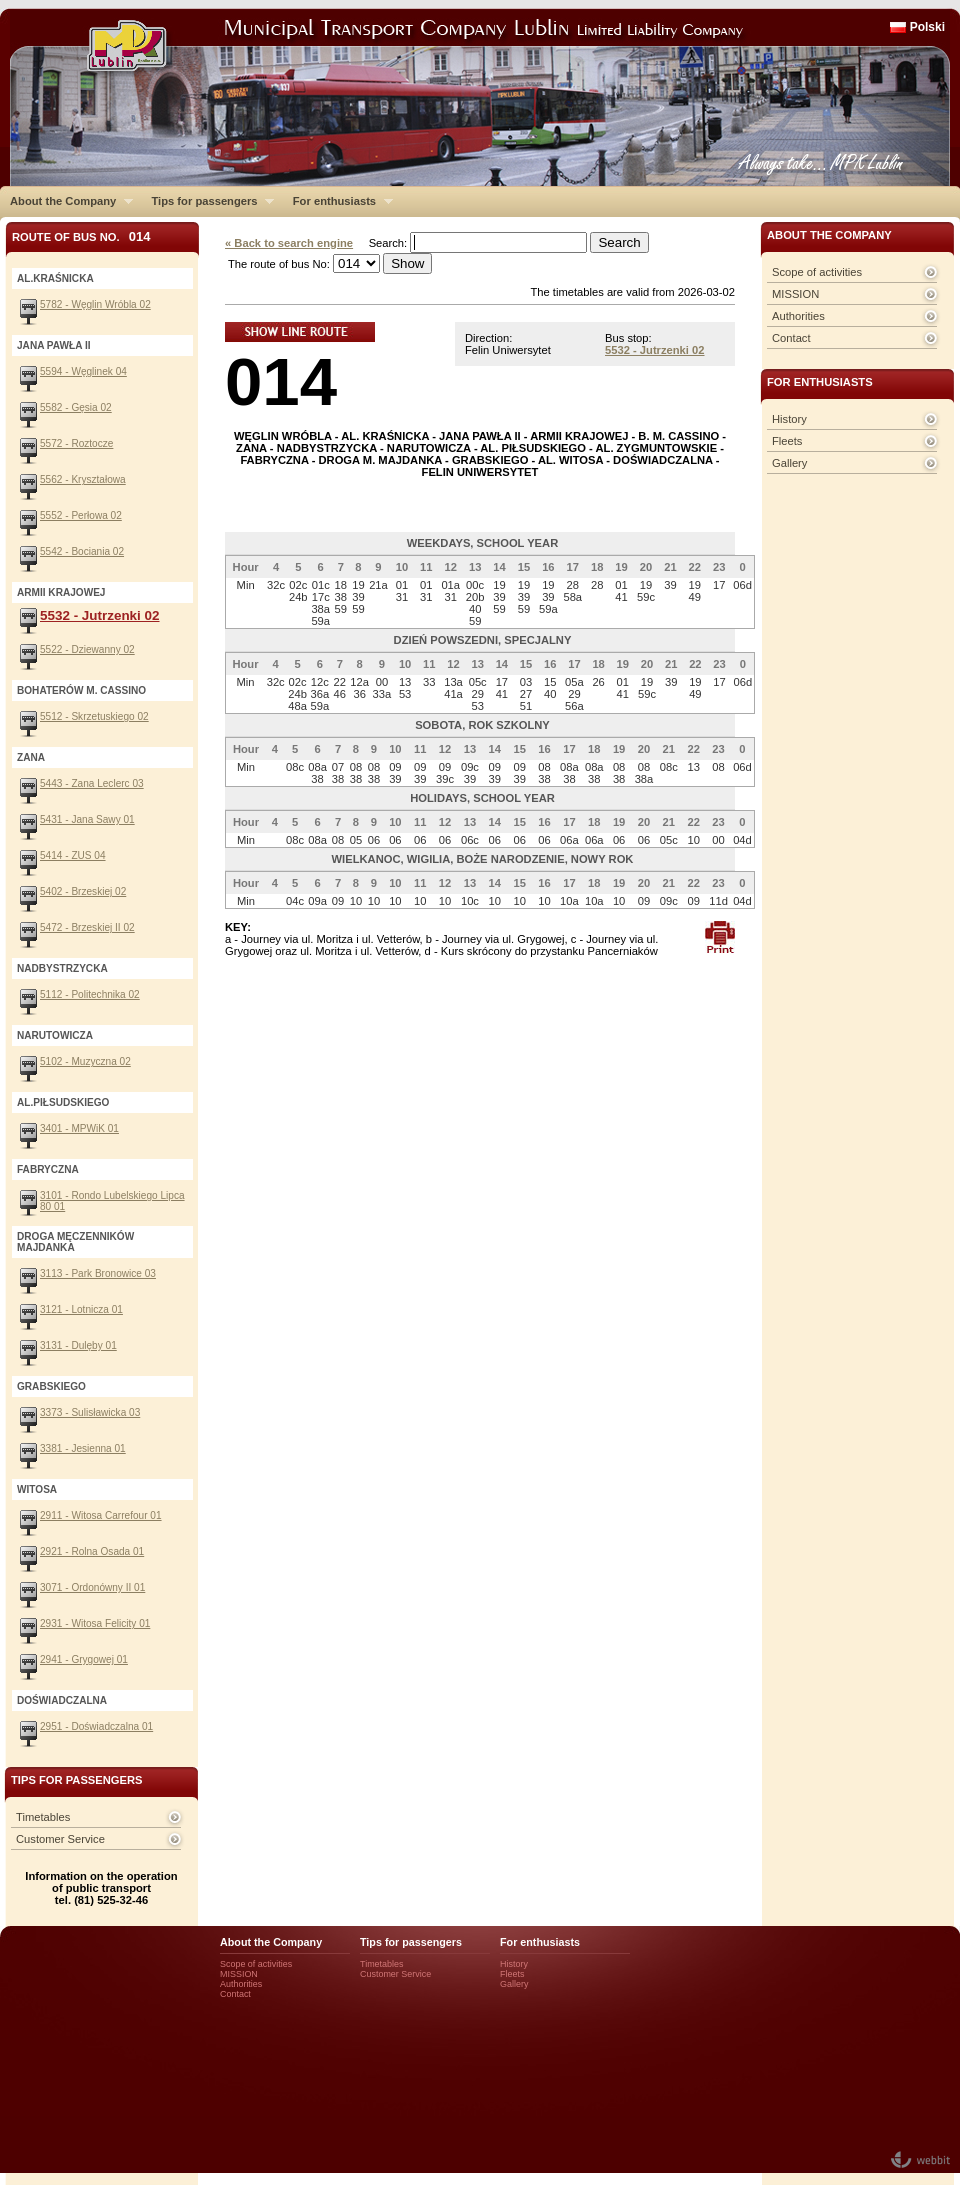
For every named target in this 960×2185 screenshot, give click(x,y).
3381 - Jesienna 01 (83, 1448)
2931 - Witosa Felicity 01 (95, 1623)
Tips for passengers (207, 201)
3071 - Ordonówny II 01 (92, 1587)
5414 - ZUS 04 (73, 855)
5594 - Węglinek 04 (83, 371)
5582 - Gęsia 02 (76, 407)
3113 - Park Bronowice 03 (98, 1273)
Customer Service (60, 1839)
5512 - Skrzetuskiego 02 (94, 716)
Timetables (43, 1817)
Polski (927, 27)
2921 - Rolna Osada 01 (92, 1551)
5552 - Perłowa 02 (81, 515)
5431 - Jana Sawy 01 (87, 819)
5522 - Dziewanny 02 (87, 649)
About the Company (66, 201)
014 (281, 381)
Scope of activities (817, 272)
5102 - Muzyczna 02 (85, 1061)
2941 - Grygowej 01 (84, 1659)
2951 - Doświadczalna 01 (96, 1726)
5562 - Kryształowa (83, 479)
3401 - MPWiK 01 (79, 1128)
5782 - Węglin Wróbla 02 (95, 304)
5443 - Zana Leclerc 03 (92, 783)
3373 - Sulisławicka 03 (90, 1412)
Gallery (789, 463)
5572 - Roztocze (76, 443)
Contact (791, 338)
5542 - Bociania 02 (82, 551)
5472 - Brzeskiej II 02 (87, 927)
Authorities (798, 316)
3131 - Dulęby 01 (78, 1345)
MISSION (795, 294)
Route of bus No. (81, 236)
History (789, 419)
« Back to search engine (289, 243)
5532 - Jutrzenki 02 (655, 350)
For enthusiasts (338, 201)
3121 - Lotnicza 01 (81, 1309)
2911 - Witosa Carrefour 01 (101, 1515)
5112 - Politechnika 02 (90, 994)
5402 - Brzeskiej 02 (83, 891)
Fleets (787, 441)
